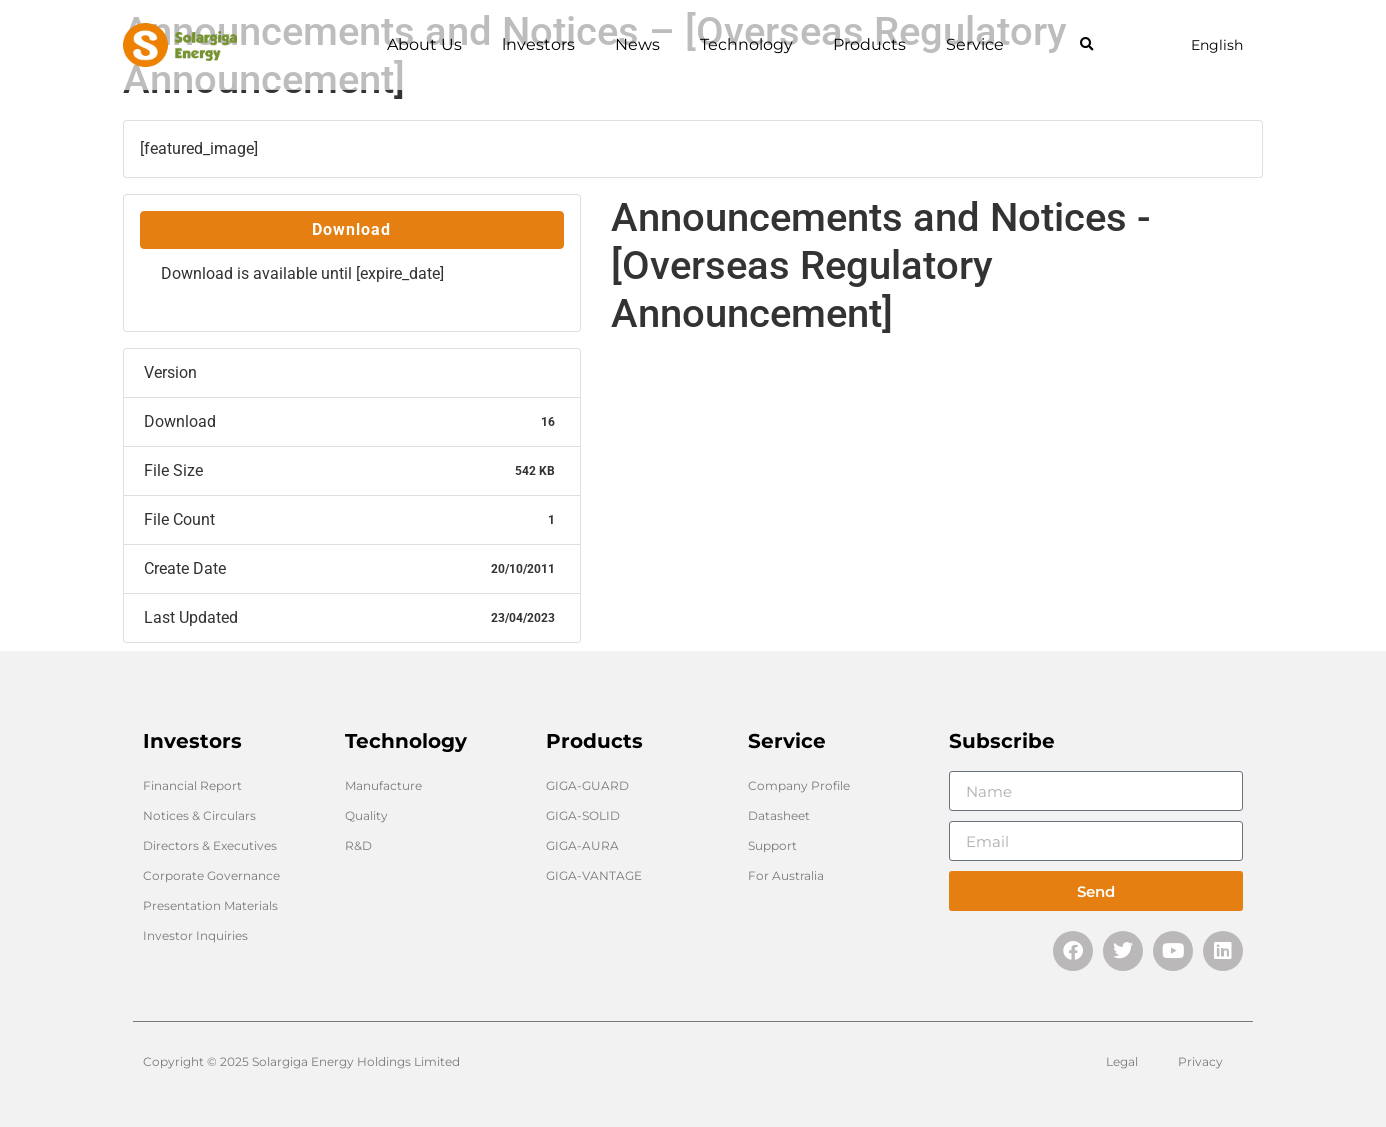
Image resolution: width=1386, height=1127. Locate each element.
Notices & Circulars (199, 815)
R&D (358, 845)
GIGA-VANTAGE (594, 875)
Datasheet (779, 815)
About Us (424, 44)
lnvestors (538, 44)
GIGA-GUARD (587, 785)
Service (975, 44)
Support (772, 845)
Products (869, 44)
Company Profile (799, 785)
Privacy (1200, 1061)
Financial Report (192, 785)
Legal (1122, 1061)
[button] (1086, 45)
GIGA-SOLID (583, 815)
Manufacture (383, 785)
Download (351, 229)
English (1217, 45)
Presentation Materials (210, 905)
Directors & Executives (210, 845)
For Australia (786, 875)
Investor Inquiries (195, 935)
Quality (366, 815)
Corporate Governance (211, 875)
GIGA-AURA (582, 845)
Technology (746, 44)
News (637, 44)
